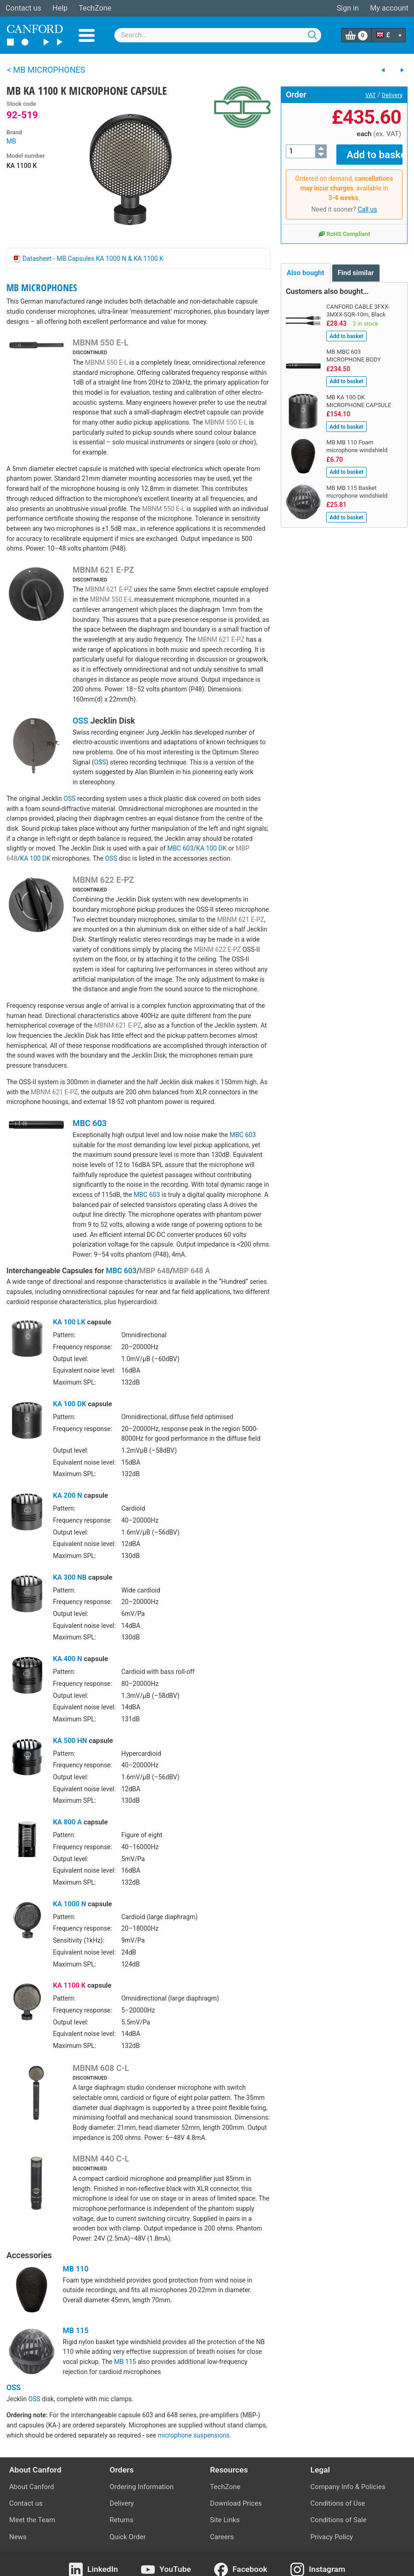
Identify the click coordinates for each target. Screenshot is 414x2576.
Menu (87, 35)
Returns (122, 2520)
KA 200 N (67, 1495)
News (18, 2537)
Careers (222, 2537)
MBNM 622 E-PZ (103, 880)
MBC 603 (180, 848)
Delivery (392, 95)
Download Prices (236, 2503)
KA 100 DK (211, 848)
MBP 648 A (191, 1270)
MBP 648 (154, 1270)
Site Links (225, 2520)
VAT (370, 95)
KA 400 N (67, 1659)
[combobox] (217, 35)
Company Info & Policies (348, 2487)
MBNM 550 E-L (100, 342)
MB (11, 141)
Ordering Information (142, 2487)
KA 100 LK (69, 1322)
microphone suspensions (194, 2435)
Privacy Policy (332, 2537)
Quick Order (128, 2537)
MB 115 (76, 2330)
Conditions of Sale (339, 2520)
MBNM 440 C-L (101, 2158)
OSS (80, 720)
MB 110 (76, 2269)
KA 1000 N (69, 1904)
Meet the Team (32, 2520)
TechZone (95, 8)
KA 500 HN (70, 1740)
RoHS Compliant (344, 227)
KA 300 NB (69, 1577)
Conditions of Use (338, 2503)
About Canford (31, 2487)
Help (60, 8)
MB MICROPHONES (41, 287)
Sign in (348, 8)
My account (389, 8)
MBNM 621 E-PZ (103, 570)
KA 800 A (67, 1822)
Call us (367, 203)
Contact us (23, 8)
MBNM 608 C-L (101, 2068)
